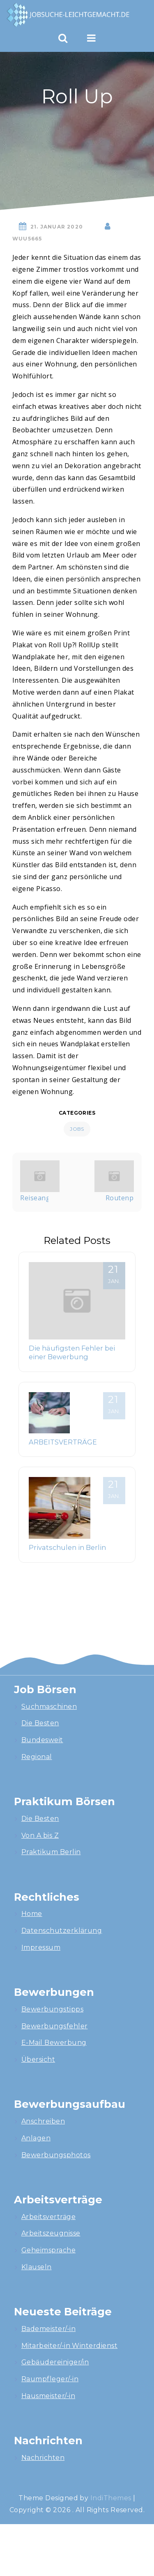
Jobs (77, 1129)
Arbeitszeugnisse (50, 2233)
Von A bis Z (40, 1835)
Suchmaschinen (49, 1706)
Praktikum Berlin (51, 1852)
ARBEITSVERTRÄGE (63, 1442)
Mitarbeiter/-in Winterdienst (69, 2346)
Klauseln (36, 2267)
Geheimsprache (48, 2250)
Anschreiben (43, 2121)
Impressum (40, 1947)
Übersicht (38, 2059)
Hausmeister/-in (48, 2396)
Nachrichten (42, 2458)
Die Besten (40, 1723)
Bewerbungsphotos (56, 2155)
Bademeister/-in (48, 2329)
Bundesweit (42, 1740)
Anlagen (36, 2138)
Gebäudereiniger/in (55, 2362)
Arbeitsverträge (48, 2217)
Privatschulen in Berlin (67, 1547)
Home (31, 1914)
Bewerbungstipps (52, 2009)
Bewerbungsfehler (54, 2026)
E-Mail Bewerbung (54, 2042)
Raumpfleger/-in (49, 2379)
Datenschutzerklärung (61, 1930)
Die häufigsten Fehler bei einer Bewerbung (72, 1352)
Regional (36, 1757)
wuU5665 (27, 239)
